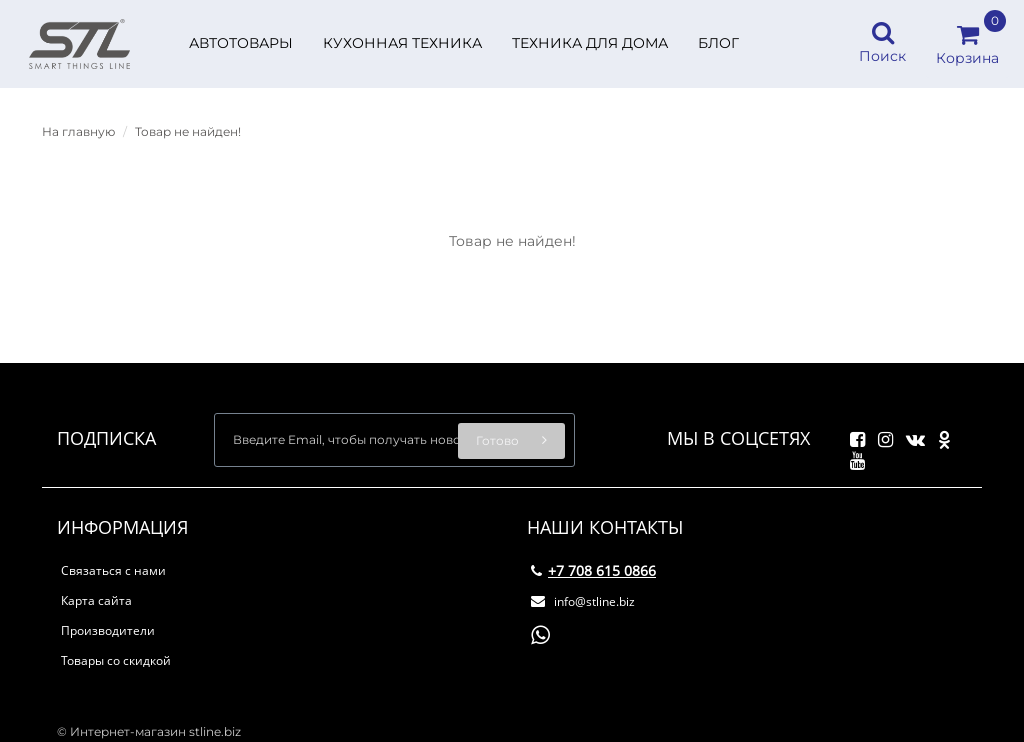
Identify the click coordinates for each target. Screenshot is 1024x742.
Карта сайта (96, 600)
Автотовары (241, 43)
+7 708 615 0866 (593, 570)
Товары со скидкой (116, 660)
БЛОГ (718, 43)
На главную (78, 131)
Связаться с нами (113, 570)
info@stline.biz (583, 601)
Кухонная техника (402, 43)
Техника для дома (590, 43)
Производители (108, 630)
